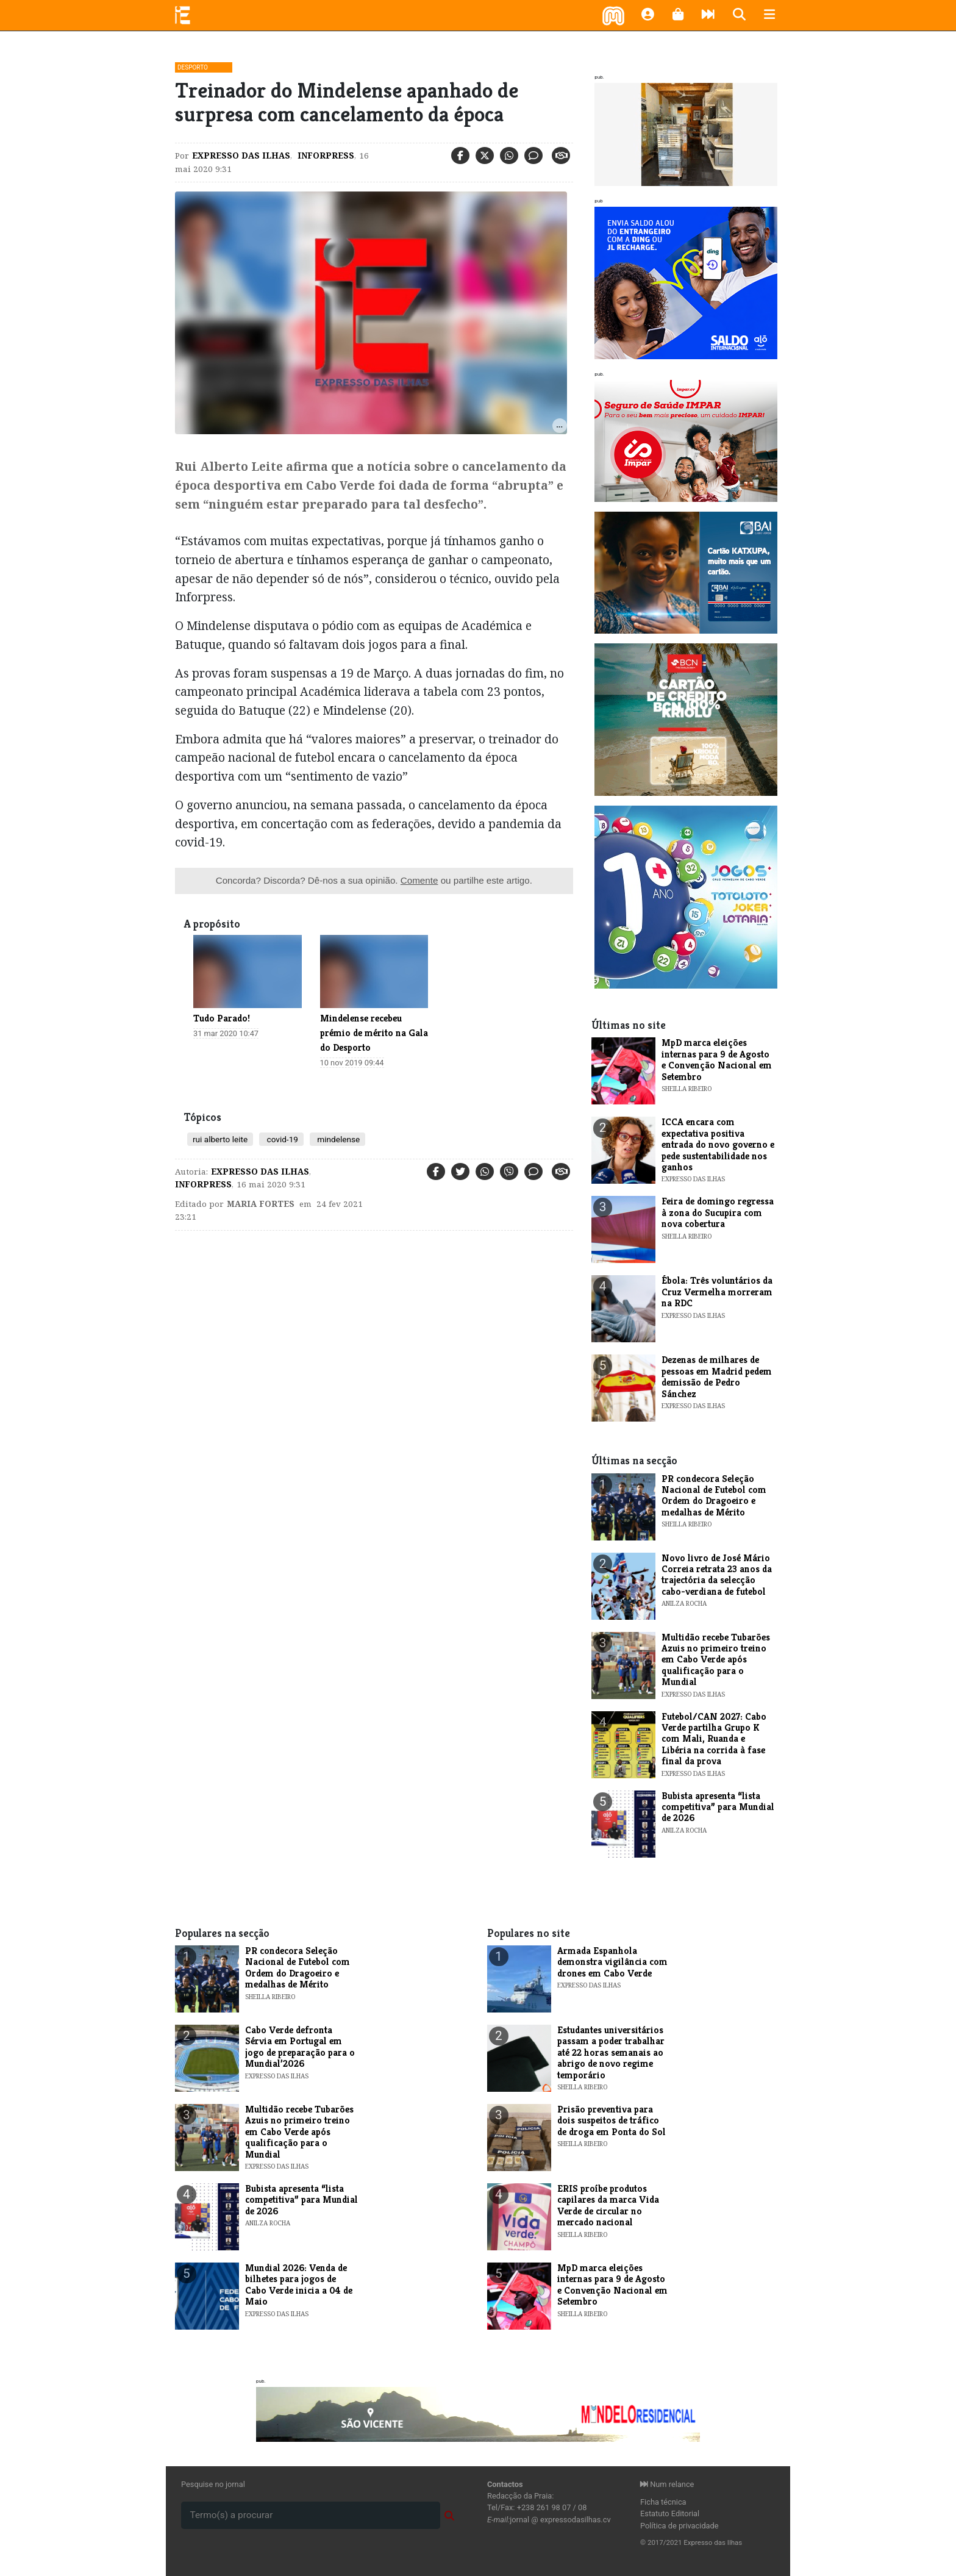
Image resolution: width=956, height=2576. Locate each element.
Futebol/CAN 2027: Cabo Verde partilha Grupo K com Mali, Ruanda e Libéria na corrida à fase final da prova (714, 1739)
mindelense (337, 1139)
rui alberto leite (220, 1139)
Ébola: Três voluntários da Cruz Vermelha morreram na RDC (717, 1291)
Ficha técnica (663, 2501)
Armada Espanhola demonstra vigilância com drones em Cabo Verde (612, 1962)
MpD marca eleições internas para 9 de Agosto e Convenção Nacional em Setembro (717, 1059)
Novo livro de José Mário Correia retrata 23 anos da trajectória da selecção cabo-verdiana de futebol (717, 1574)
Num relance (667, 2484)
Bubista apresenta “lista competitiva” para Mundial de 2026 (718, 1807)
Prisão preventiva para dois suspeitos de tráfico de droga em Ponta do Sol (611, 2120)
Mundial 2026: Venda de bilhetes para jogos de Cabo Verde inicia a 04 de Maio (298, 2284)
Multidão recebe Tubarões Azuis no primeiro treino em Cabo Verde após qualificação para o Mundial (716, 1660)
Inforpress (324, 155)
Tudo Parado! (221, 1018)
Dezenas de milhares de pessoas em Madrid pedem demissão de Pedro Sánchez (717, 1376)
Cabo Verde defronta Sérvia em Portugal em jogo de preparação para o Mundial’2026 (300, 2046)
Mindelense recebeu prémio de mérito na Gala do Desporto (374, 1033)
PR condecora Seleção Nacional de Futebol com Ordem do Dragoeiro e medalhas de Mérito (714, 1495)
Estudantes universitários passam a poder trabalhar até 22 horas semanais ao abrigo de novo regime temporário (611, 2052)
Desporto (192, 67)
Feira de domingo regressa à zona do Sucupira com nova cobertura (718, 1212)
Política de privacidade (679, 2525)
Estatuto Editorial (669, 2513)
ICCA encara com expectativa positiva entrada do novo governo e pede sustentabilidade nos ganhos (718, 1144)
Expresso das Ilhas (241, 155)
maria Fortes (260, 1203)
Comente (419, 880)
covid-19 (281, 1139)
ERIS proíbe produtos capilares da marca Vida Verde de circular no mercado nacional (608, 2205)
